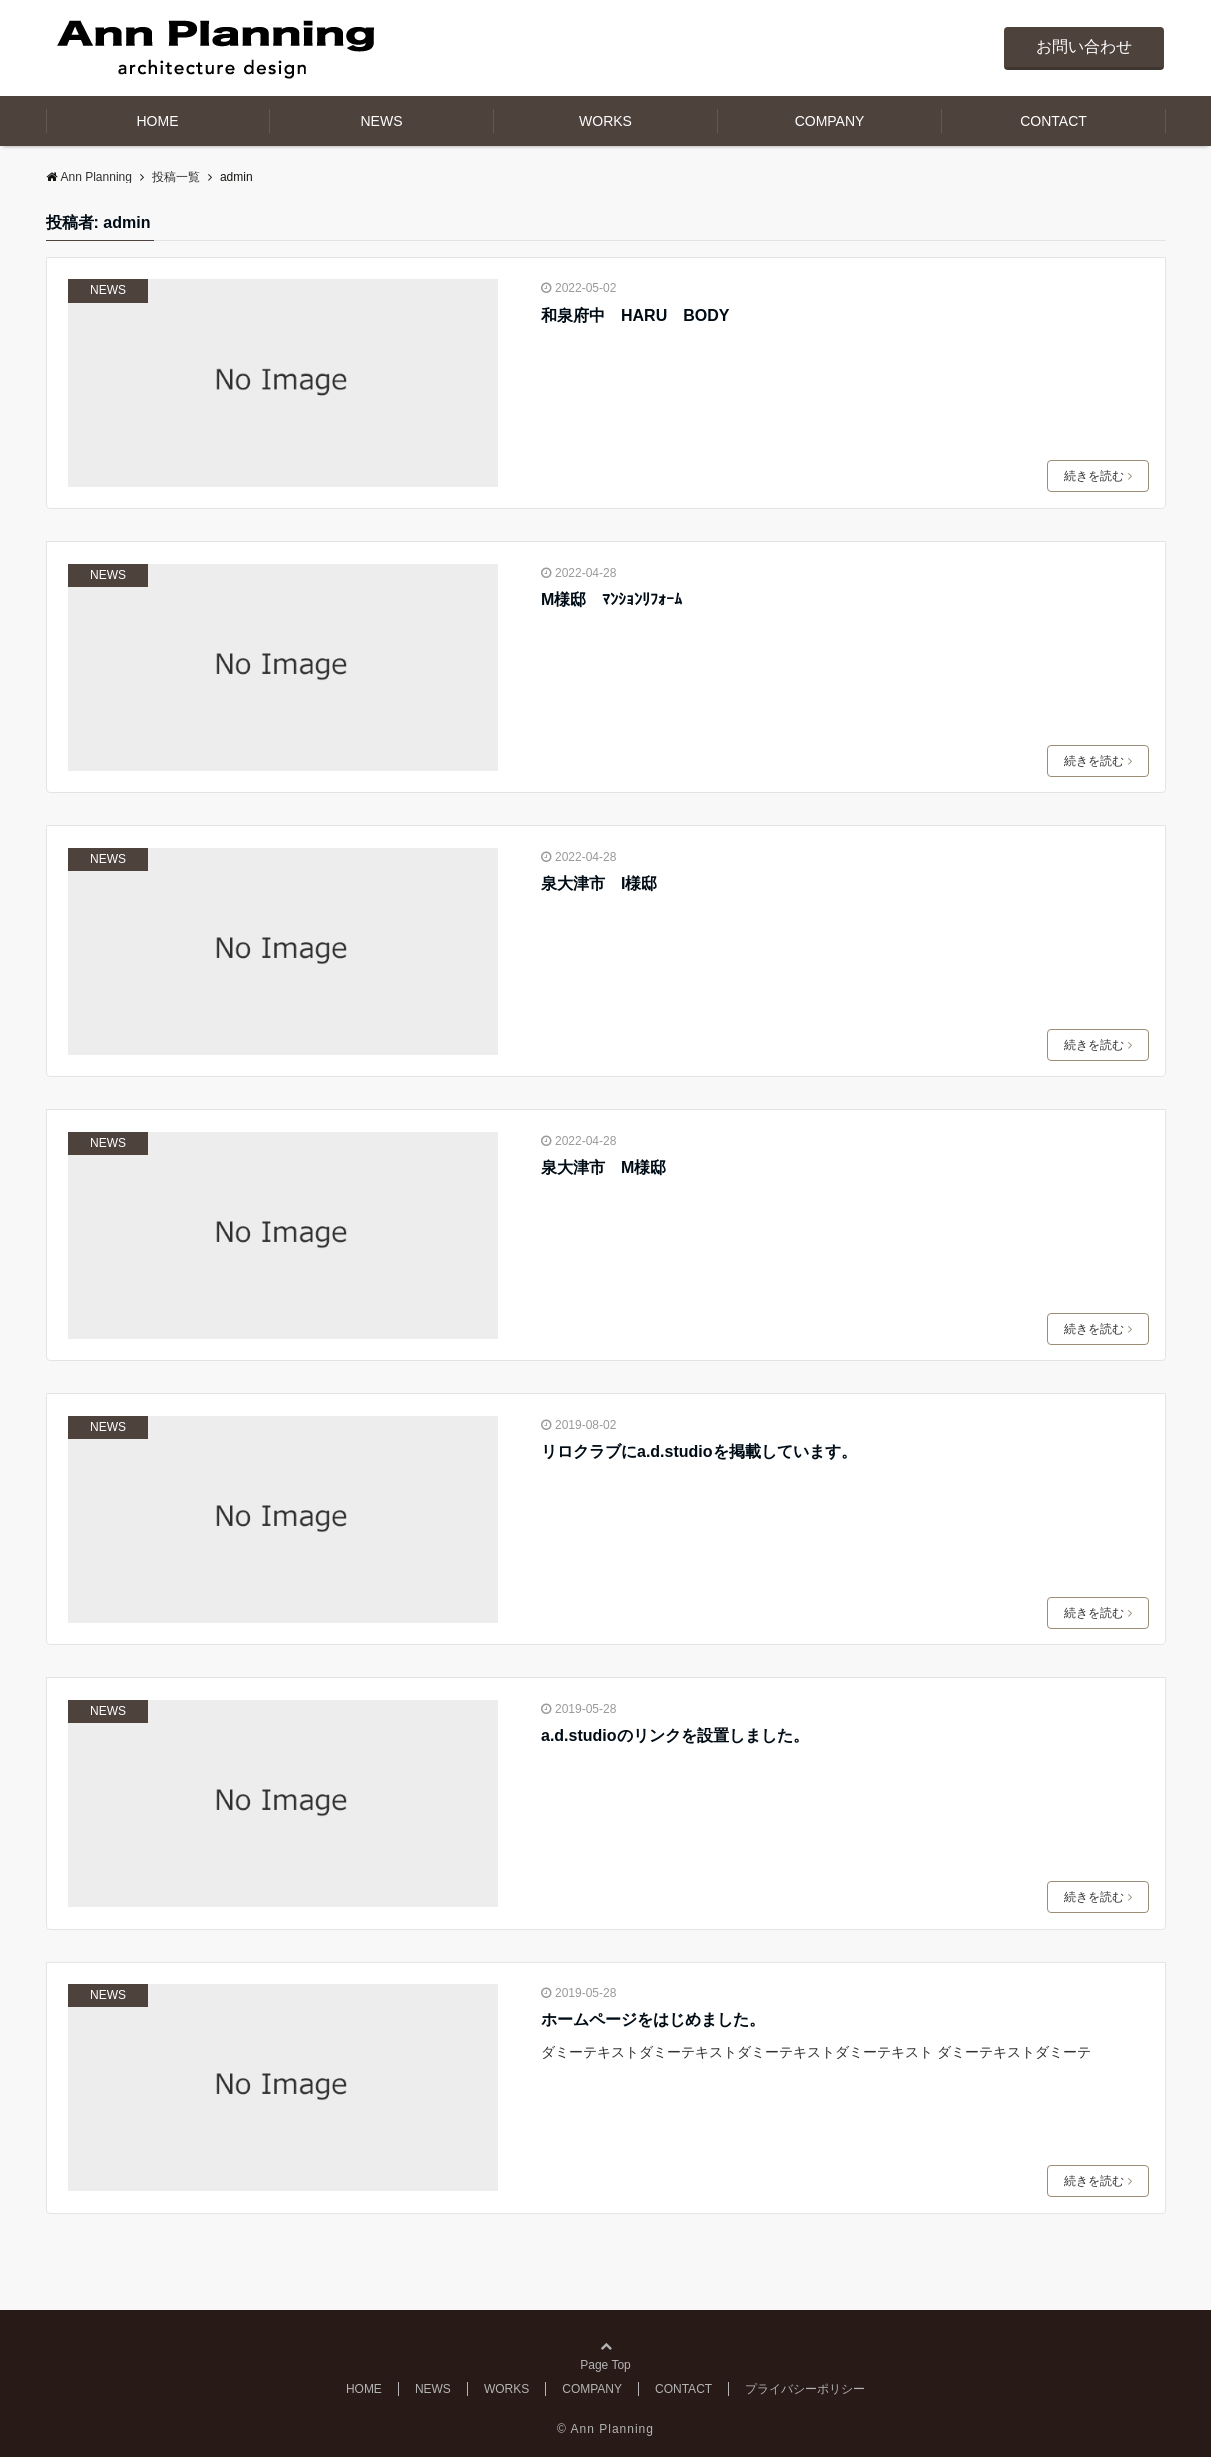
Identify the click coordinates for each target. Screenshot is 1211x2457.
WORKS (605, 121)
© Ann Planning (605, 2429)
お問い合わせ (1084, 46)
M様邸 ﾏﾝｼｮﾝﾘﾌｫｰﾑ (611, 599)
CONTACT (1053, 121)
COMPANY (830, 121)
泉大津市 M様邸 (603, 1167)
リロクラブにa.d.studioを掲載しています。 (699, 1451)
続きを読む (1098, 476)
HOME (158, 121)
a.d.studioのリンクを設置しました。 (675, 1735)
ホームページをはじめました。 (653, 2019)
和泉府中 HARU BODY (635, 315)
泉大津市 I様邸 (599, 883)
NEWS (382, 121)
